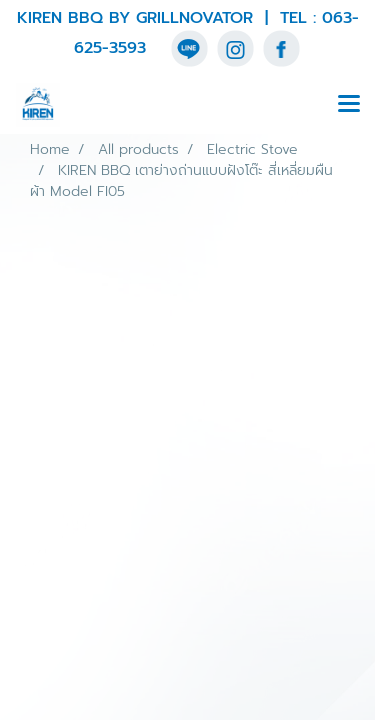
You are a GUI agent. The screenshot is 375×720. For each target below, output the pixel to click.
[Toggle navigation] (349, 105)
